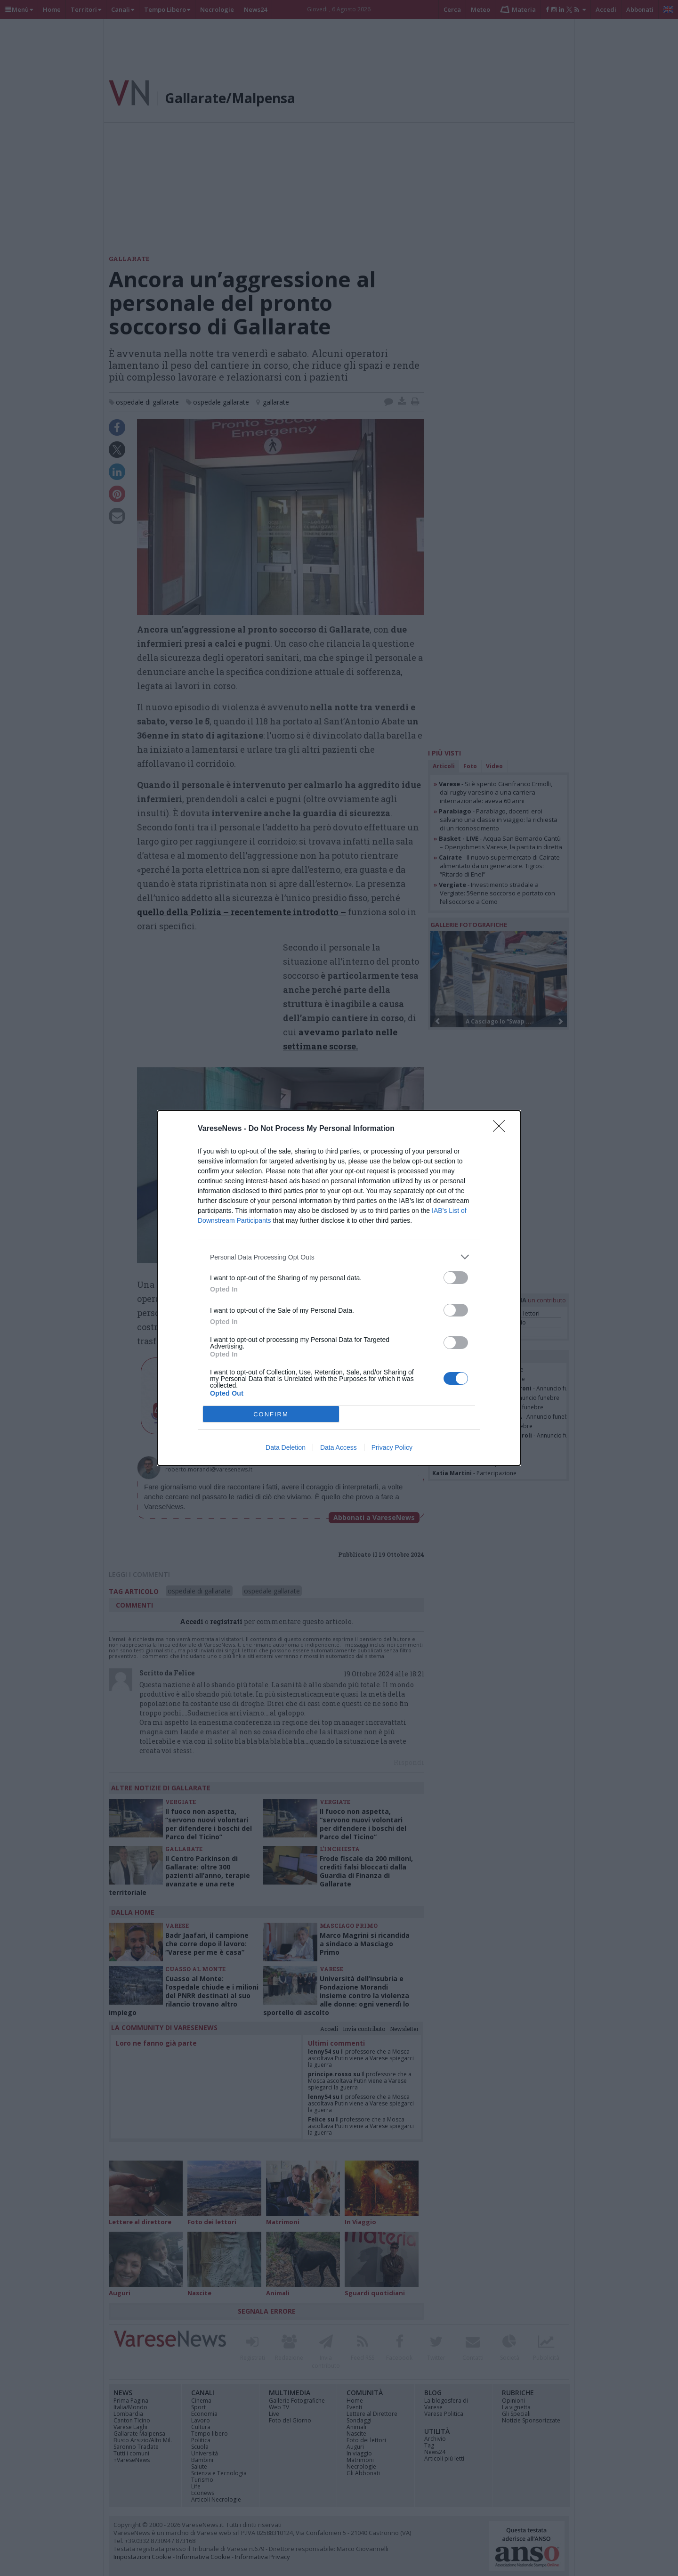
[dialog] (339, 1288)
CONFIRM (271, 1414)
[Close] (502, 1129)
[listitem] (339, 1257)
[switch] (456, 1277)
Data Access (338, 1447)
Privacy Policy (391, 1447)
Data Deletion (286, 1447)
